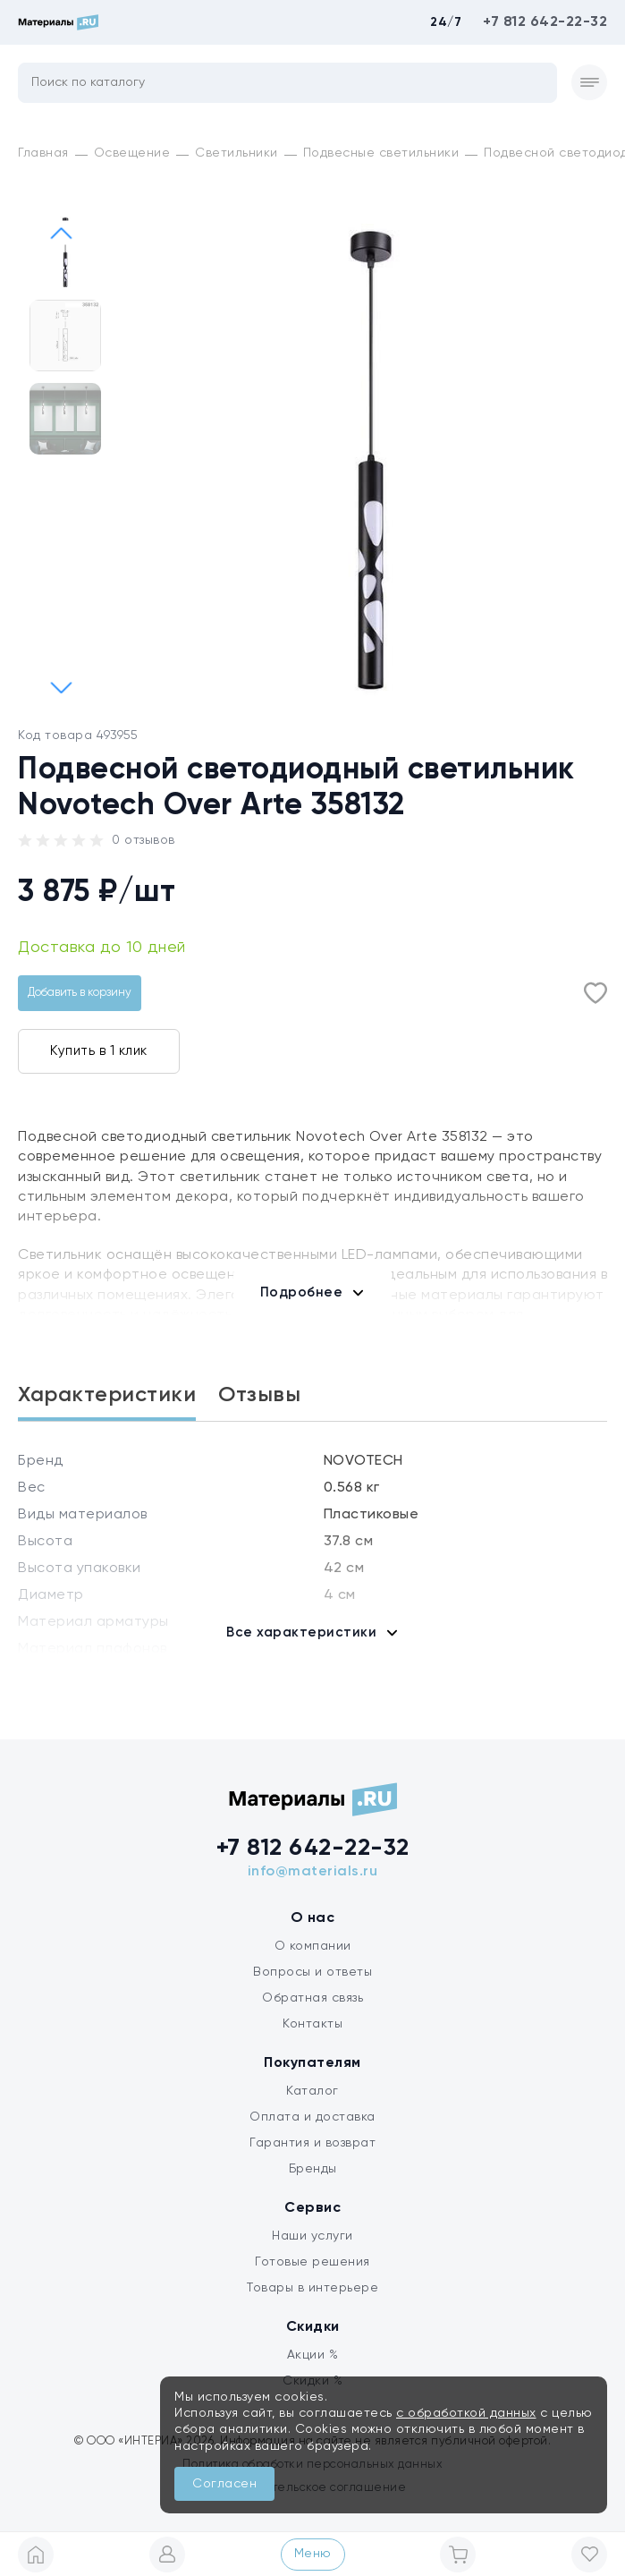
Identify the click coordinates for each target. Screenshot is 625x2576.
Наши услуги (312, 2236)
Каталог (312, 2091)
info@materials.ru (313, 1872)
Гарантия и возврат (312, 2143)
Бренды (313, 2169)
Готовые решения (312, 2262)
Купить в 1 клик (99, 1051)
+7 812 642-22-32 (545, 22)
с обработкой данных (466, 2413)
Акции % (313, 2355)
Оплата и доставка (312, 2117)
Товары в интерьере (312, 2288)
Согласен (224, 2484)
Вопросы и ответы (312, 1972)
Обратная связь (312, 1998)
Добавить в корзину (79, 993)
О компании (312, 1946)
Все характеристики (301, 1632)
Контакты (312, 2024)
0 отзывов (143, 840)
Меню (313, 2553)
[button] (61, 687)
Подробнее (301, 1292)
